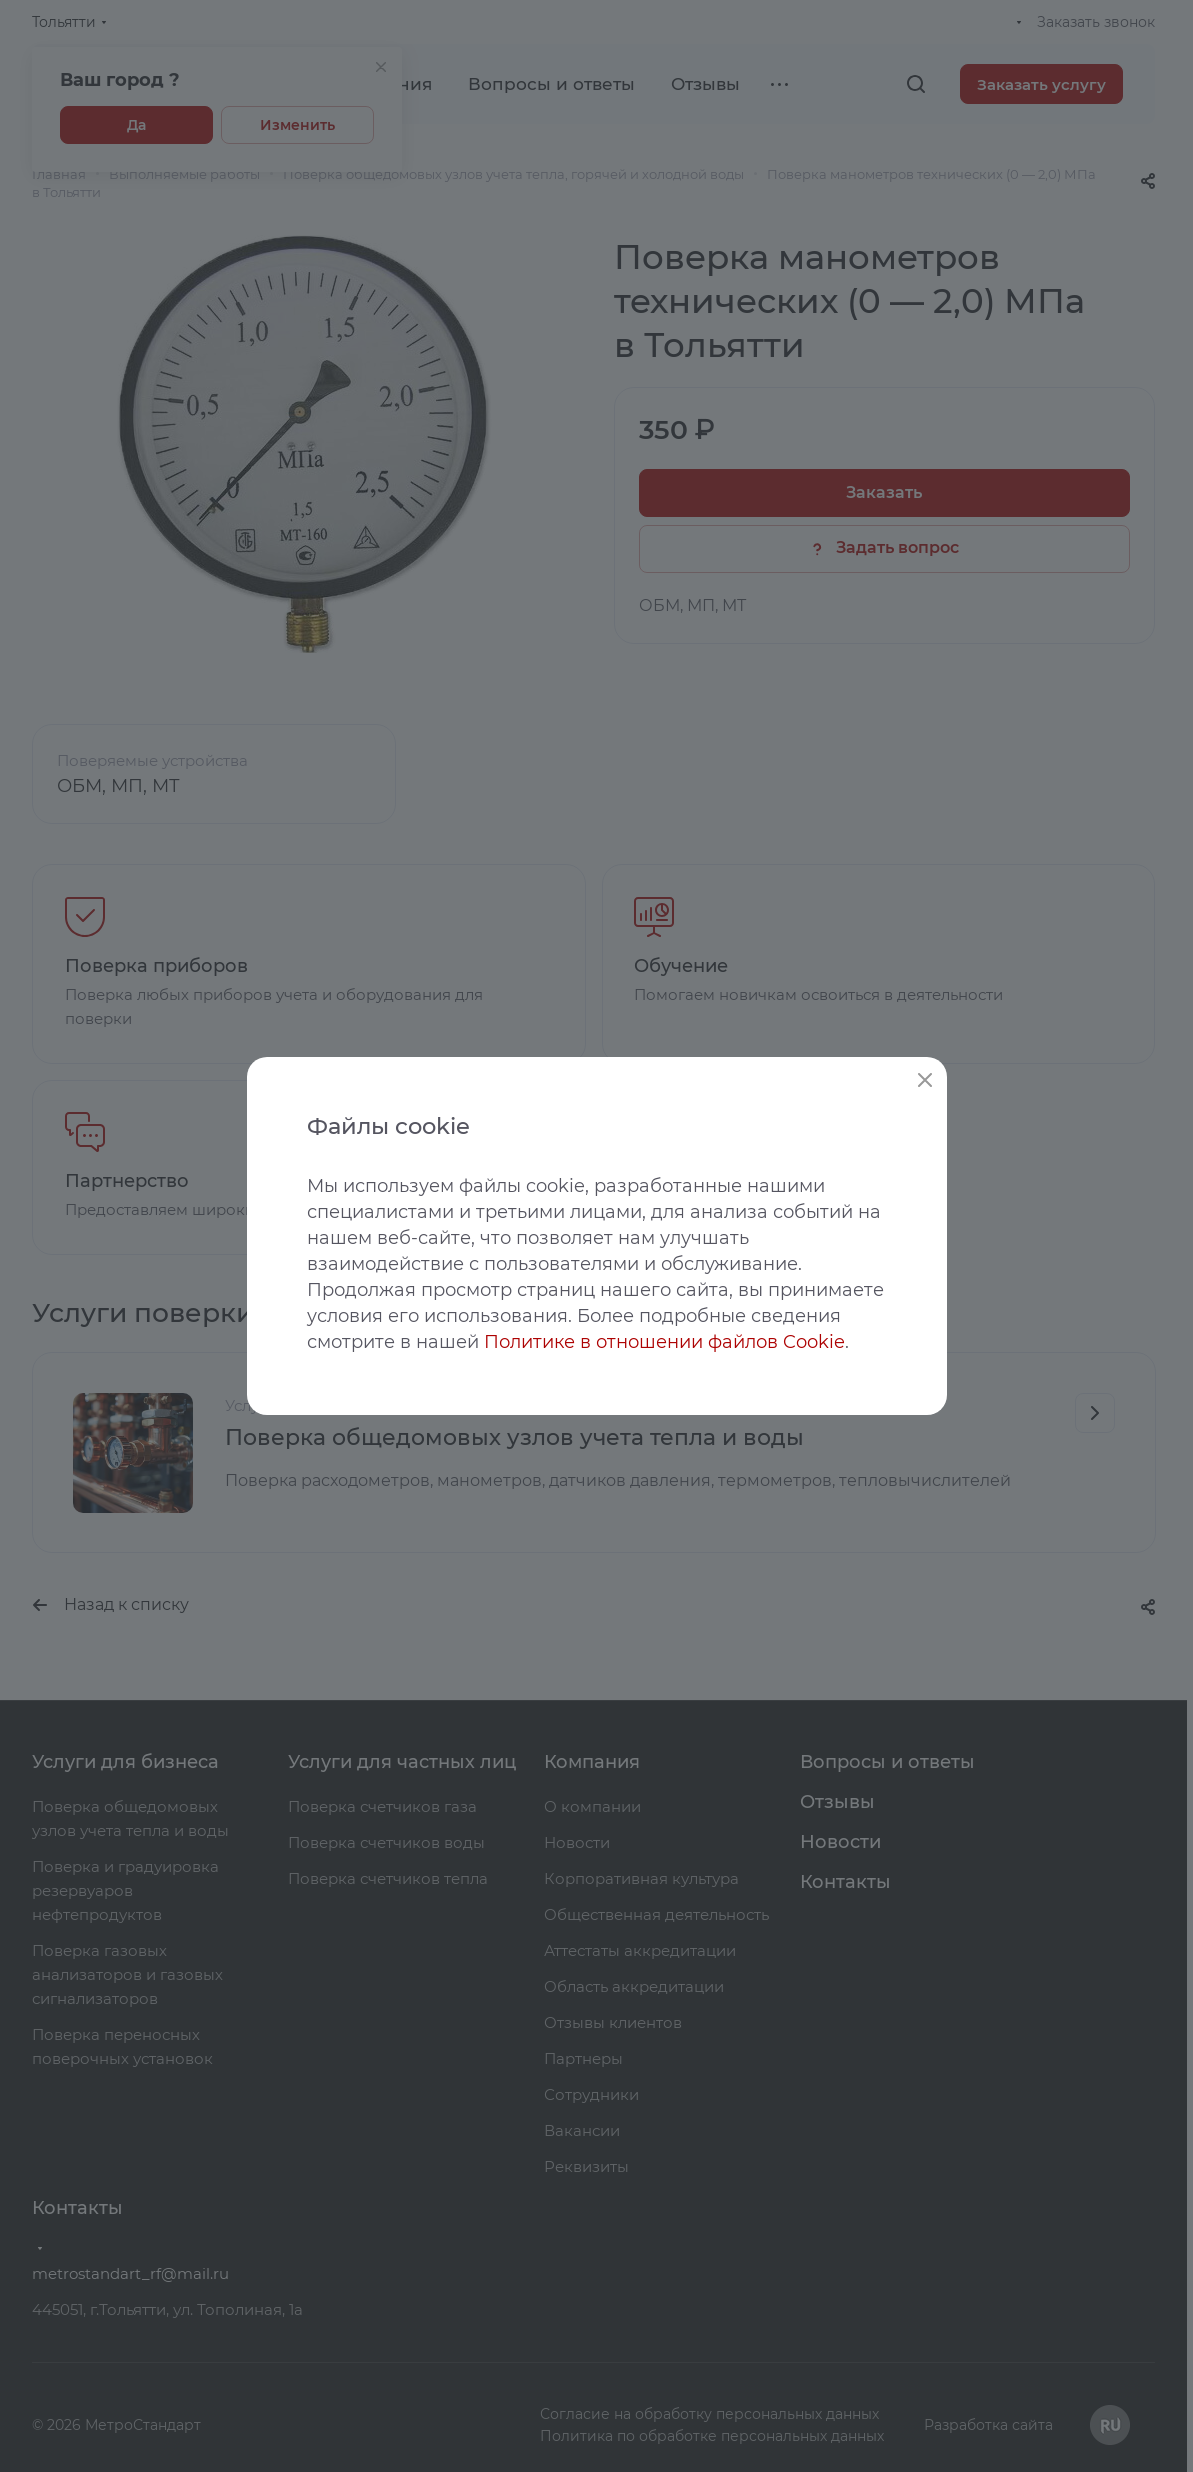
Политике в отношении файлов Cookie (664, 1342)
